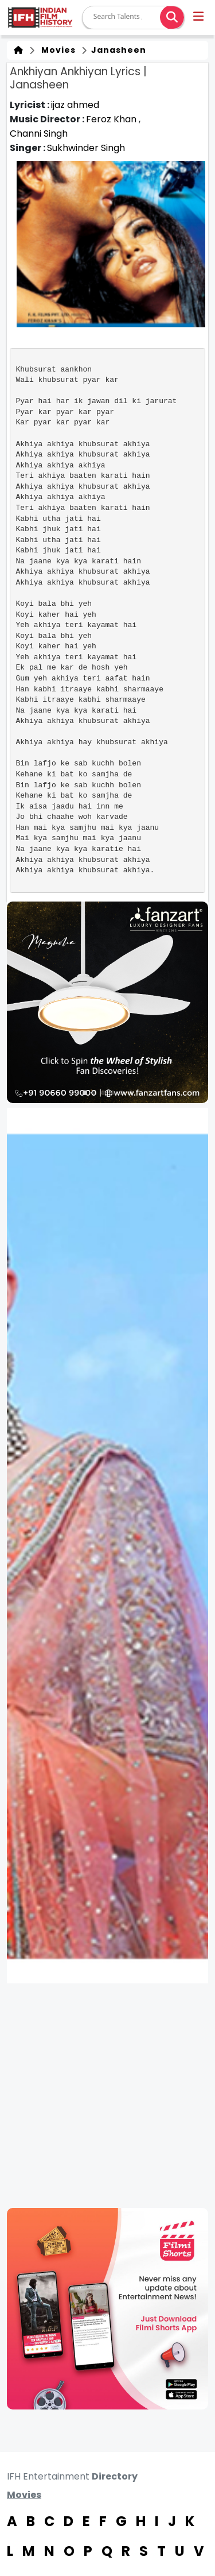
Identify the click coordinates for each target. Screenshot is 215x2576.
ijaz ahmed (75, 104)
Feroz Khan (112, 119)
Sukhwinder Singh (86, 147)
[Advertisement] (107, 2095)
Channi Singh (39, 133)
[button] (199, 18)
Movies (56, 50)
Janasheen (117, 50)
